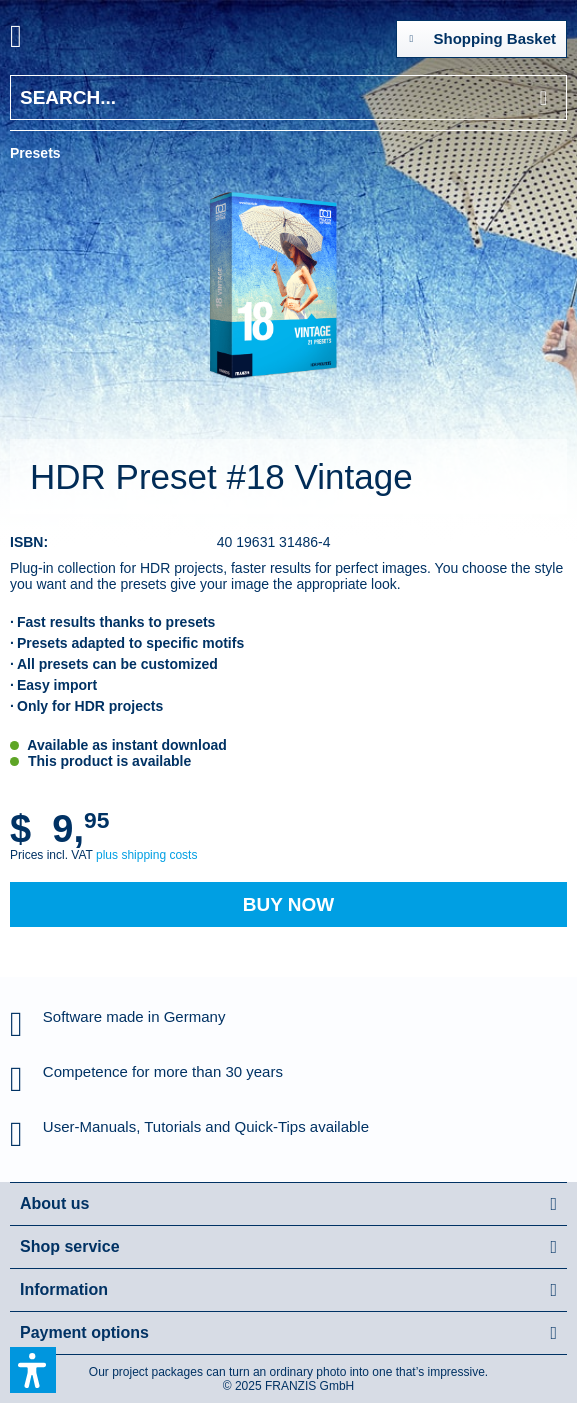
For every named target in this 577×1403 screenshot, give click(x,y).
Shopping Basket (482, 35)
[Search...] (288, 97)
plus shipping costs (146, 855)
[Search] (543, 97)
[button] (33, 1370)
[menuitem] (39, 40)
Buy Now (288, 904)
